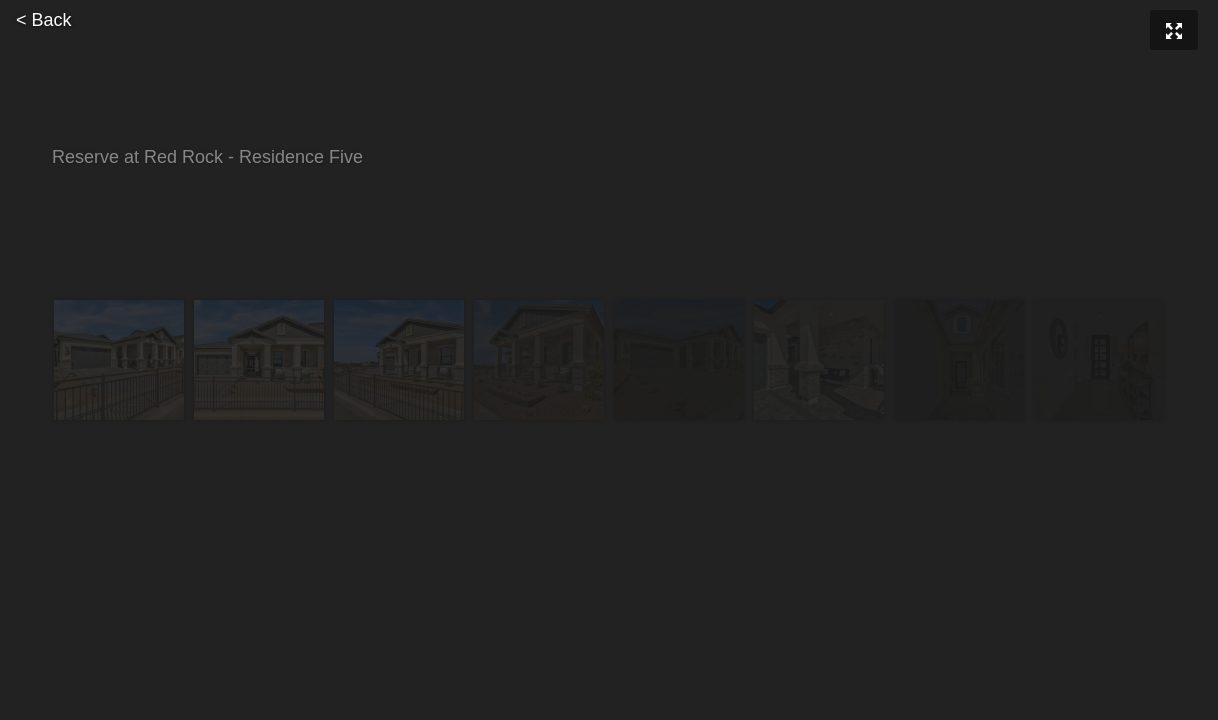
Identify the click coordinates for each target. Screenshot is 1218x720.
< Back (44, 20)
